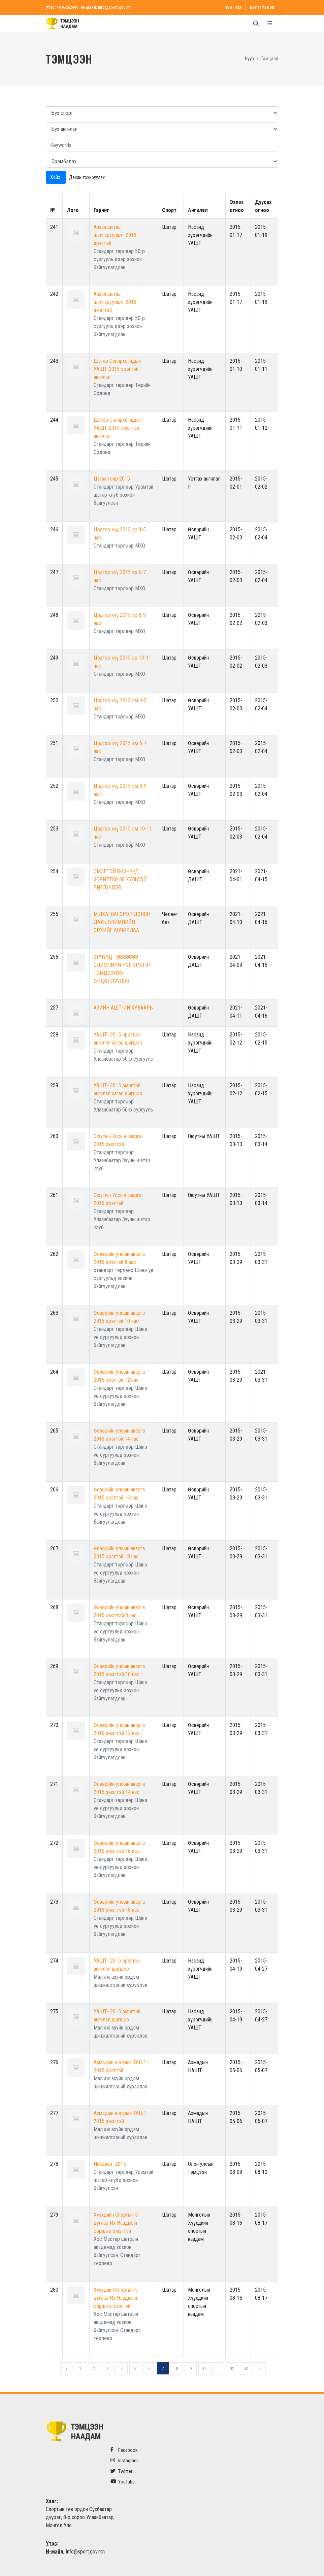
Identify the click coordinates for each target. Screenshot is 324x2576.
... (218, 2368)
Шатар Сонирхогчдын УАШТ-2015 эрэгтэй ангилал (117, 369)
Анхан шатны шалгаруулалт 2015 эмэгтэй (115, 302)
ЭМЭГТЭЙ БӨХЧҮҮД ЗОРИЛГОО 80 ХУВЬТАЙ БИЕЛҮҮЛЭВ (120, 879)
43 (246, 2368)
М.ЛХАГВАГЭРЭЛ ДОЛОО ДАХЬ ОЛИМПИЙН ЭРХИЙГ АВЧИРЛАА (122, 922)
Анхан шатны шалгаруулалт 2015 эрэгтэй (115, 235)
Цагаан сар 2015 (112, 478)
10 (204, 2368)
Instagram (124, 2460)
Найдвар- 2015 (110, 2164)
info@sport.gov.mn (114, 7)
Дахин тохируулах (87, 177)
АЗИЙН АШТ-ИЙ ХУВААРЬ (123, 1007)
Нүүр (249, 59)
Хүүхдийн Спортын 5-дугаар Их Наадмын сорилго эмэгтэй (116, 2223)
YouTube (122, 2481)
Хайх (56, 177)
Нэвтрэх (232, 7)
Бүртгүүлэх (262, 7)
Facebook (124, 2450)
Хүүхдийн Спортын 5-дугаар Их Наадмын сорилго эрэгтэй (116, 2298)
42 (232, 2368)
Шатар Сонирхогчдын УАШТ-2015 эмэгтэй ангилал (117, 428)
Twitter (121, 2471)
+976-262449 (67, 7)
